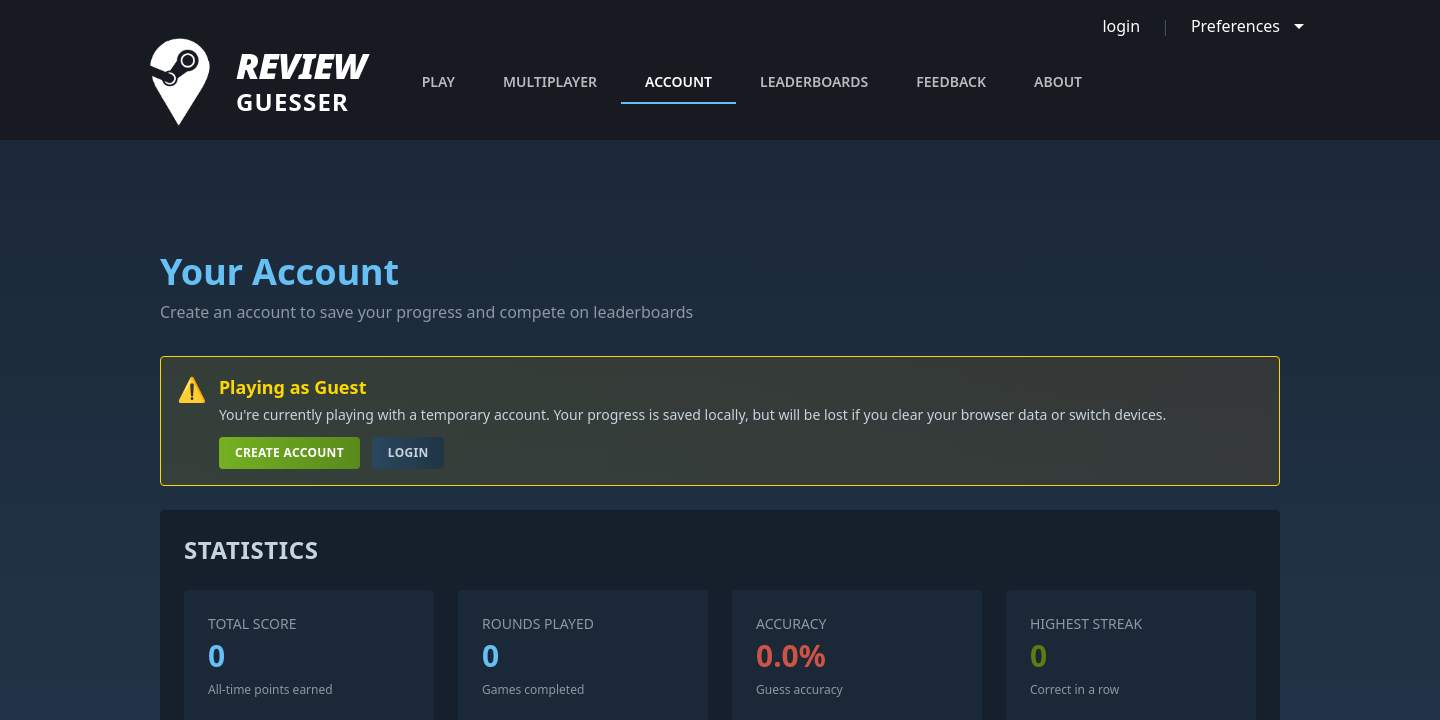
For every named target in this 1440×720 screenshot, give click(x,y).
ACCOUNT (678, 88)
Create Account (289, 452)
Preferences (1235, 26)
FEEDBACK (951, 81)
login (1121, 26)
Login (408, 452)
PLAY (438, 81)
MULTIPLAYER (550, 81)
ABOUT (1058, 81)
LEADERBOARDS (814, 81)
